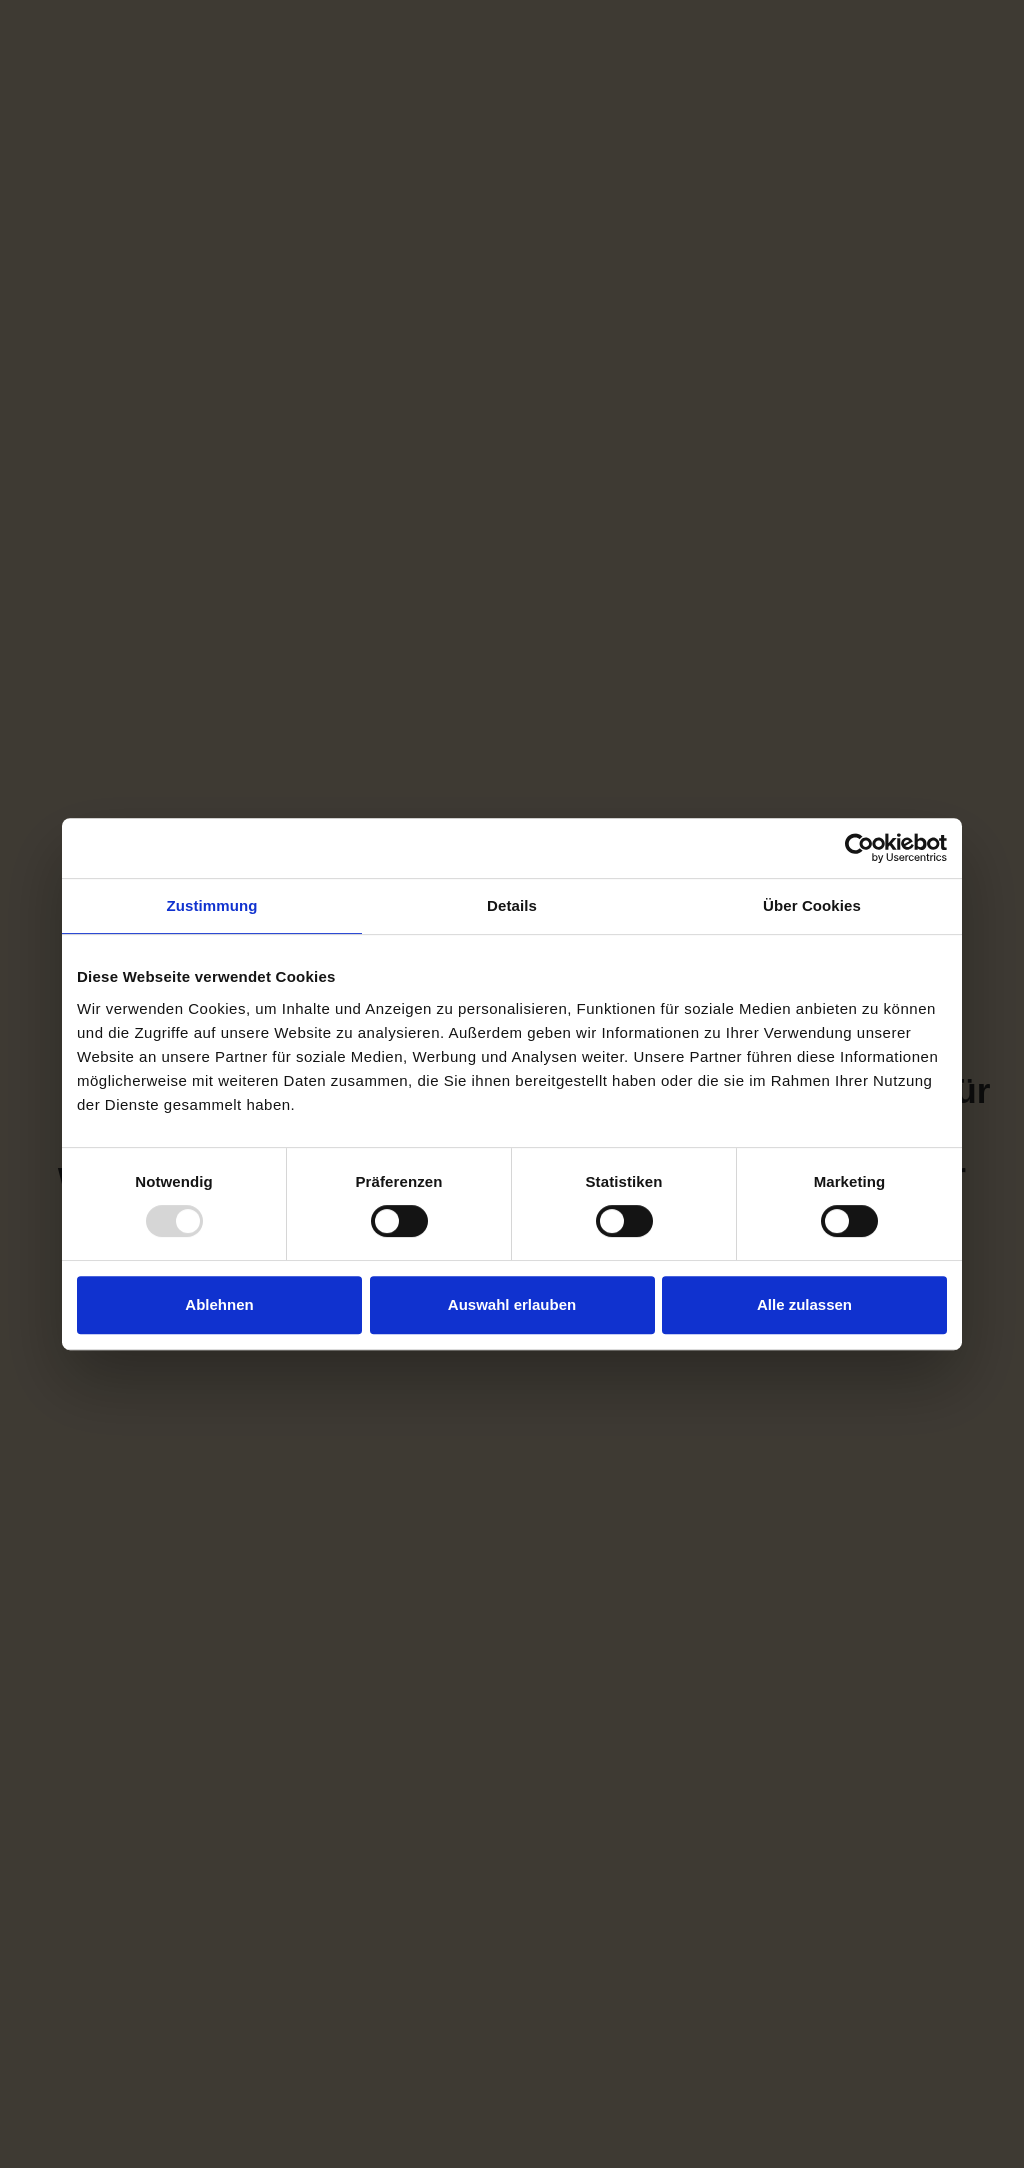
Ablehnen (219, 1304)
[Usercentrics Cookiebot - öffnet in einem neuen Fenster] (859, 848)
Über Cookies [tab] (812, 905)
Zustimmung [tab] (212, 905)
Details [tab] (512, 905)
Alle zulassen (804, 1304)
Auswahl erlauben (512, 1304)
